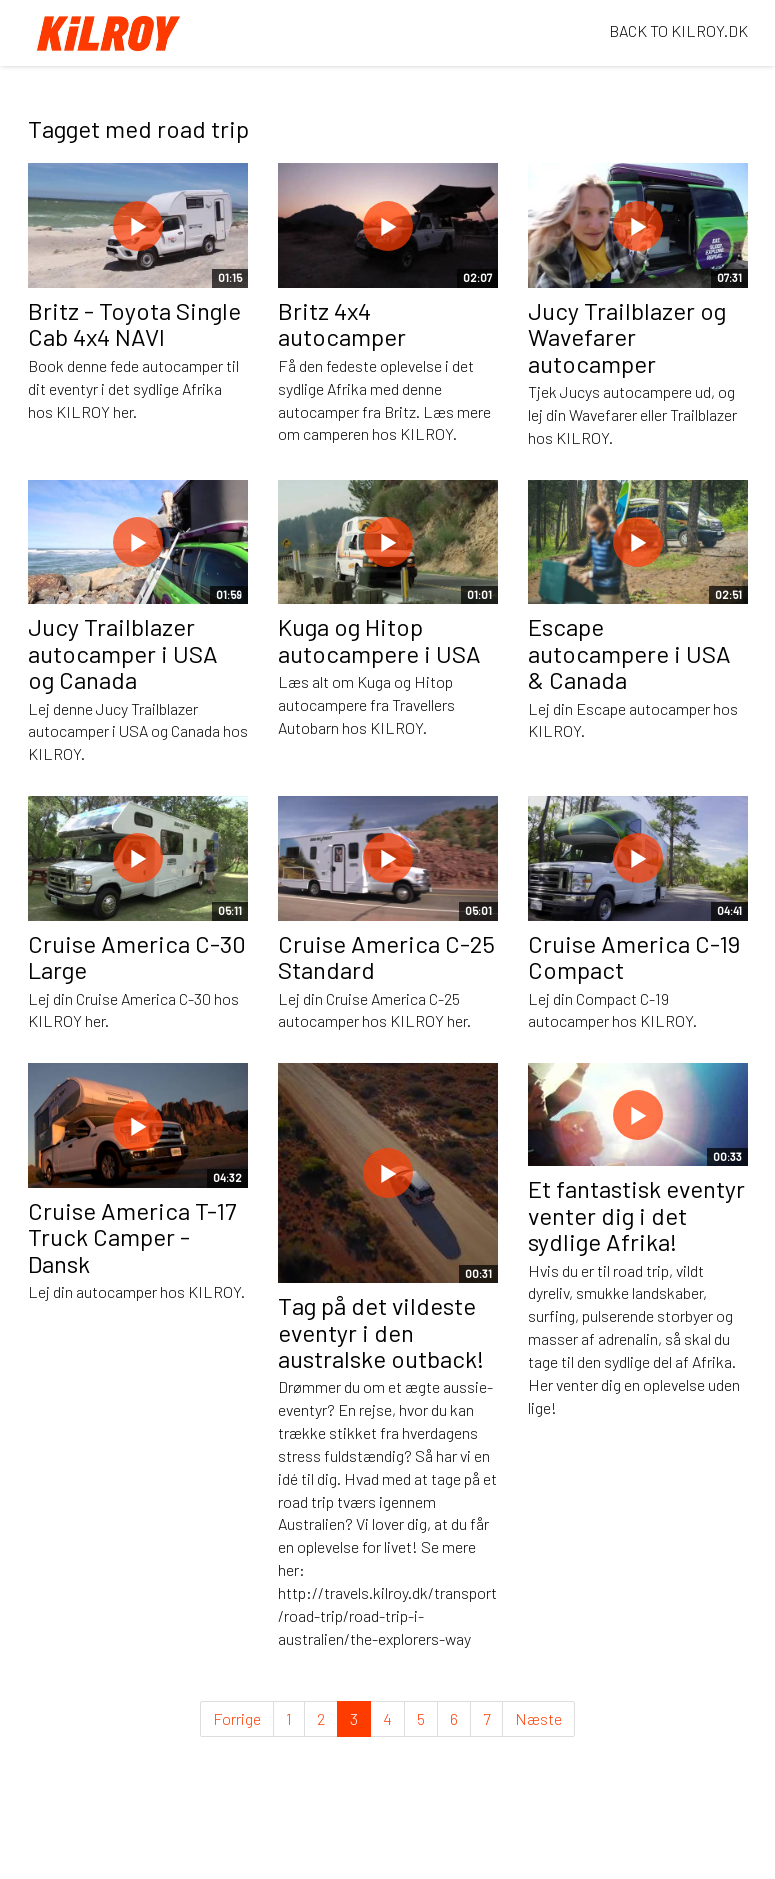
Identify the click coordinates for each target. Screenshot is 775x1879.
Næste (538, 1718)
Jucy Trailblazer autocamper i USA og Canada (123, 653)
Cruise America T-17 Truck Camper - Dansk (132, 1237)
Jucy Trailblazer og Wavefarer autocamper (627, 337)
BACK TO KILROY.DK (678, 30)
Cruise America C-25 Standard (386, 956)
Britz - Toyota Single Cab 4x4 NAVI (134, 323)
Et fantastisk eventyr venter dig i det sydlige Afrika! (636, 1215)
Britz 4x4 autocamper (342, 323)
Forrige (237, 1718)
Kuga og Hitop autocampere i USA (379, 639)
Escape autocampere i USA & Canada (629, 653)
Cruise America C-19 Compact (634, 956)
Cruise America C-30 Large (137, 956)
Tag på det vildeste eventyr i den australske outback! (381, 1332)
